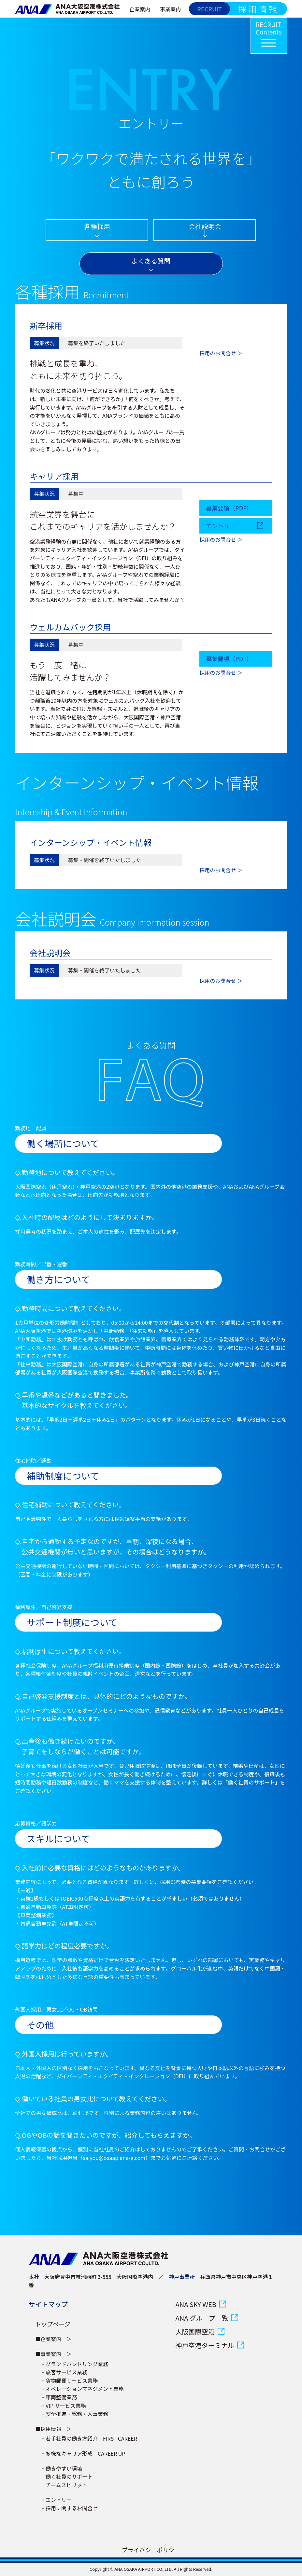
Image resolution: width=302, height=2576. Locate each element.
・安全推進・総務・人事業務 (74, 2414)
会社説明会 (205, 226)
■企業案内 (48, 2339)
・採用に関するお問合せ (69, 2508)
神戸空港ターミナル (205, 2345)
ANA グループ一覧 (202, 2318)
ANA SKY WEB (196, 2304)
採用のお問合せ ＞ (220, 353)
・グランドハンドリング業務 (74, 2364)
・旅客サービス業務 (63, 2372)
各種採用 (97, 226)
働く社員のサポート (66, 2476)
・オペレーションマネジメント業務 (82, 2389)
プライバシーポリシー (151, 2549)
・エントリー (56, 2499)
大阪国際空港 (195, 2331)
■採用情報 (48, 2429)
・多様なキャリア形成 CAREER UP (82, 2453)
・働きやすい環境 (61, 2468)
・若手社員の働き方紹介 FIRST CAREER (88, 2438)
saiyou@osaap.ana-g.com (114, 2158)
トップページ (52, 2324)
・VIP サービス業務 (63, 2405)
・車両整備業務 (58, 2397)
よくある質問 (151, 260)
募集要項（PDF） (229, 508)
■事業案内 (48, 2354)
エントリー (220, 526)
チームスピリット (63, 2485)
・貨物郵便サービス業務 (69, 2380)
